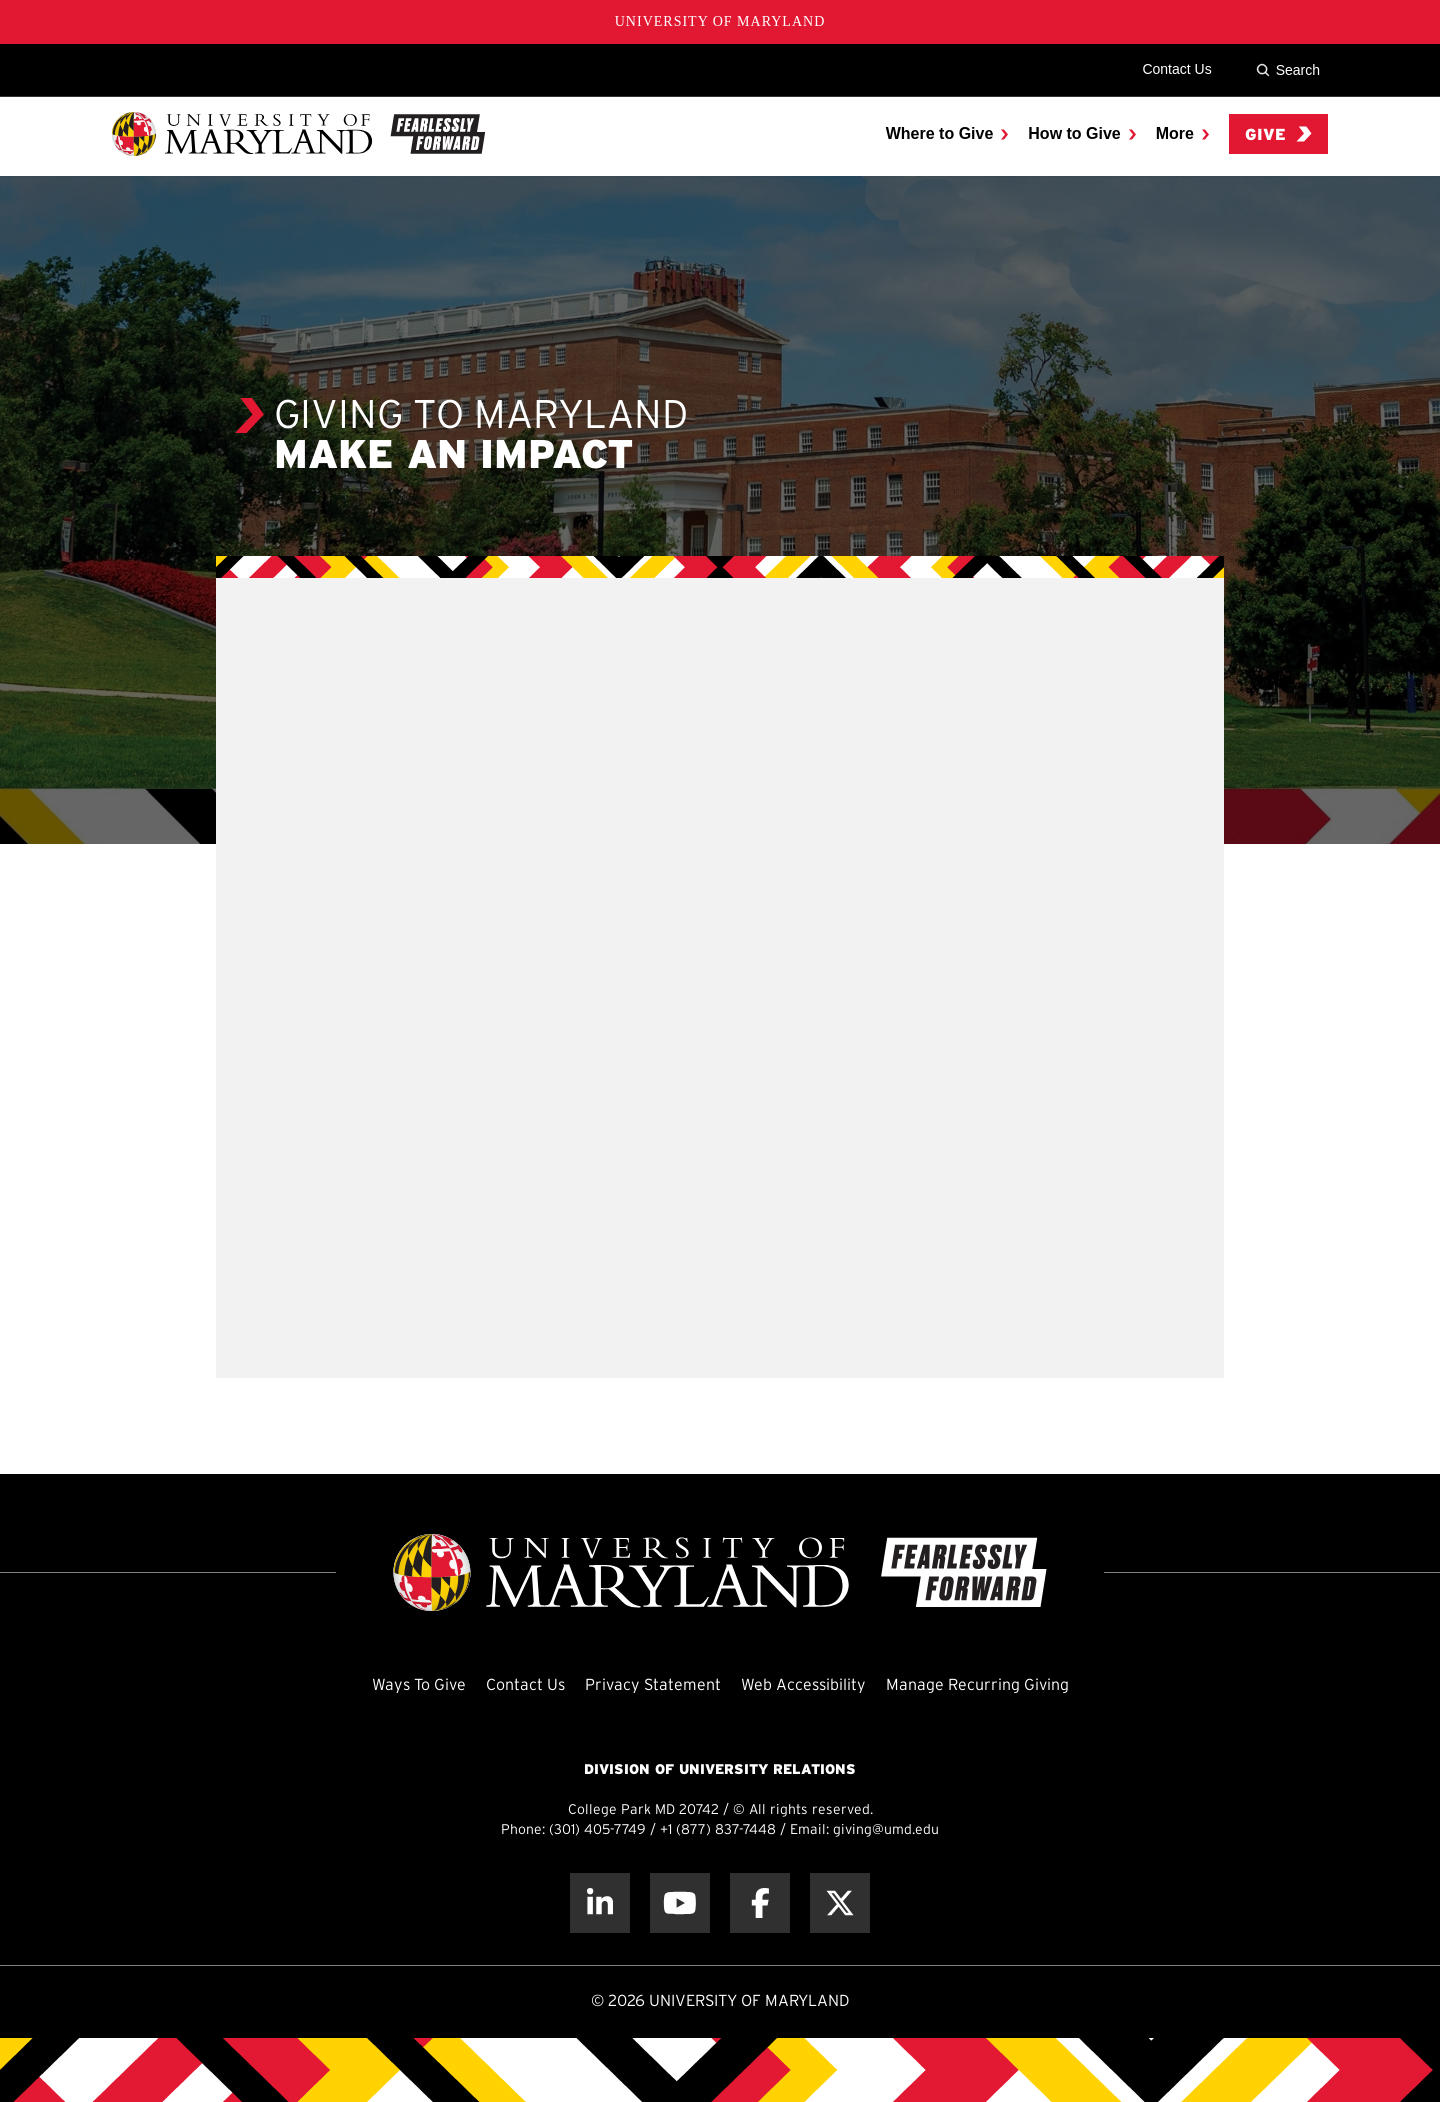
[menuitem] (947, 134)
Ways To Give (419, 1685)
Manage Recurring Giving (977, 1685)
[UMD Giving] (298, 134)
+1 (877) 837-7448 (718, 1830)
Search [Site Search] (1288, 70)
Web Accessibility (803, 1685)
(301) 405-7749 (597, 1830)
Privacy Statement (653, 1685)
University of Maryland (720, 21)
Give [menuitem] (1278, 134)
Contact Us (1176, 69)
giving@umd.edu (886, 1830)
